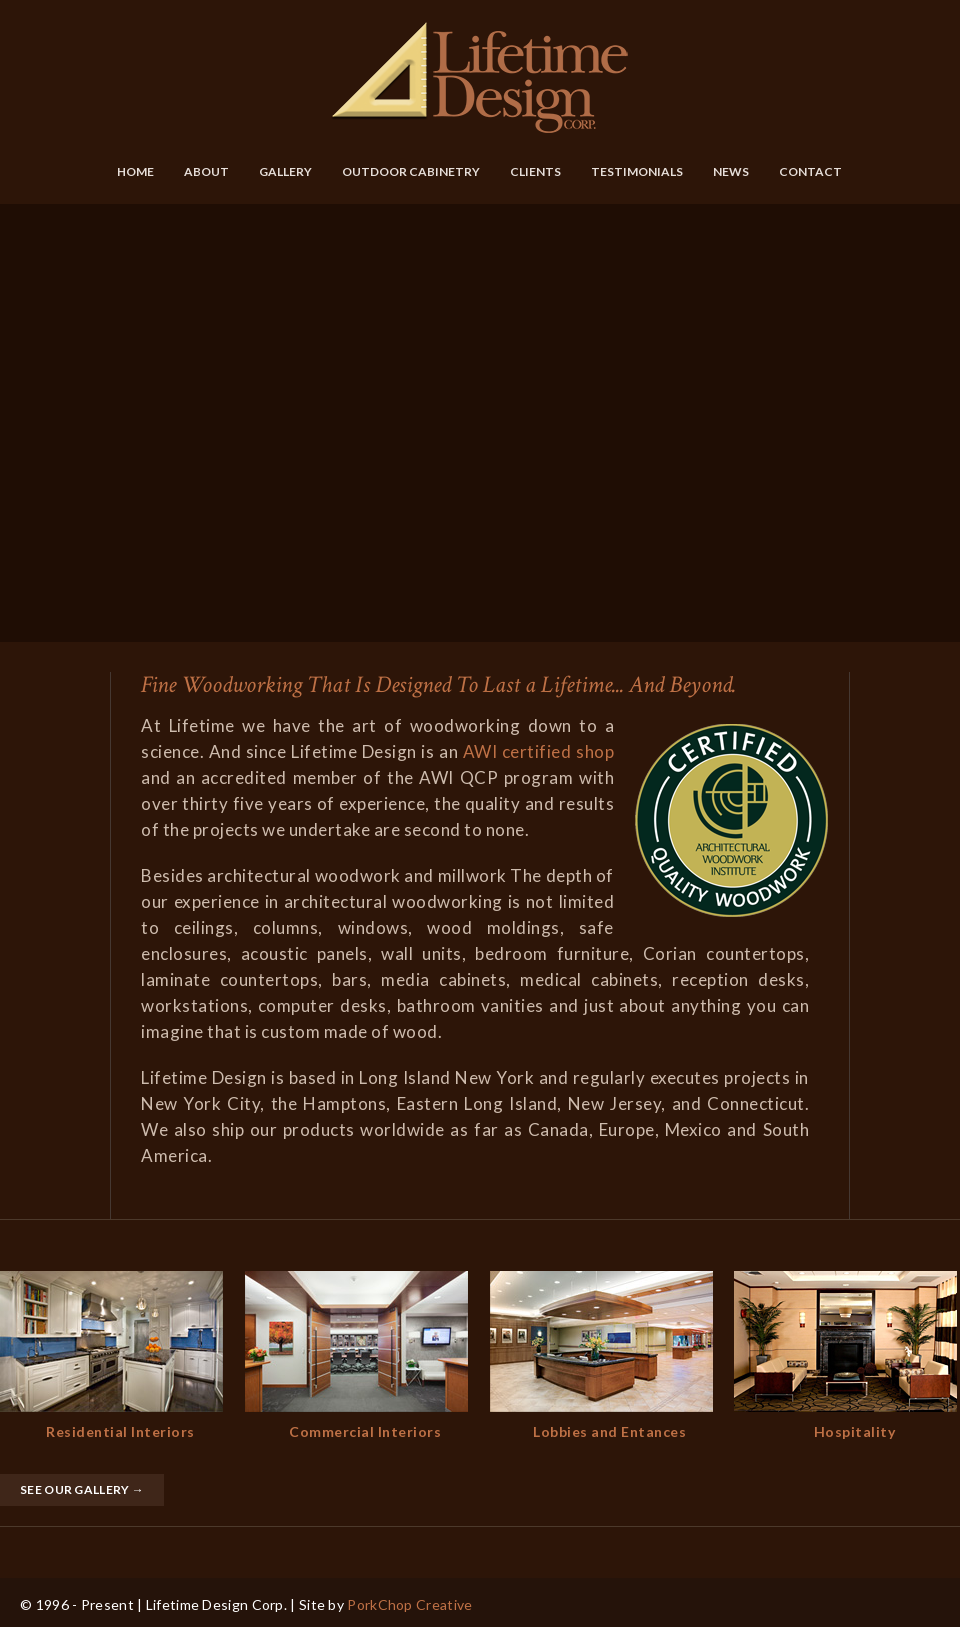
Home (135, 171)
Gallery (285, 171)
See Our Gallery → (82, 1489)
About (206, 171)
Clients (535, 171)
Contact (810, 171)
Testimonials (637, 171)
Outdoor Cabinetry (411, 171)
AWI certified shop (538, 751)
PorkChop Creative (409, 1604)
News (731, 171)
